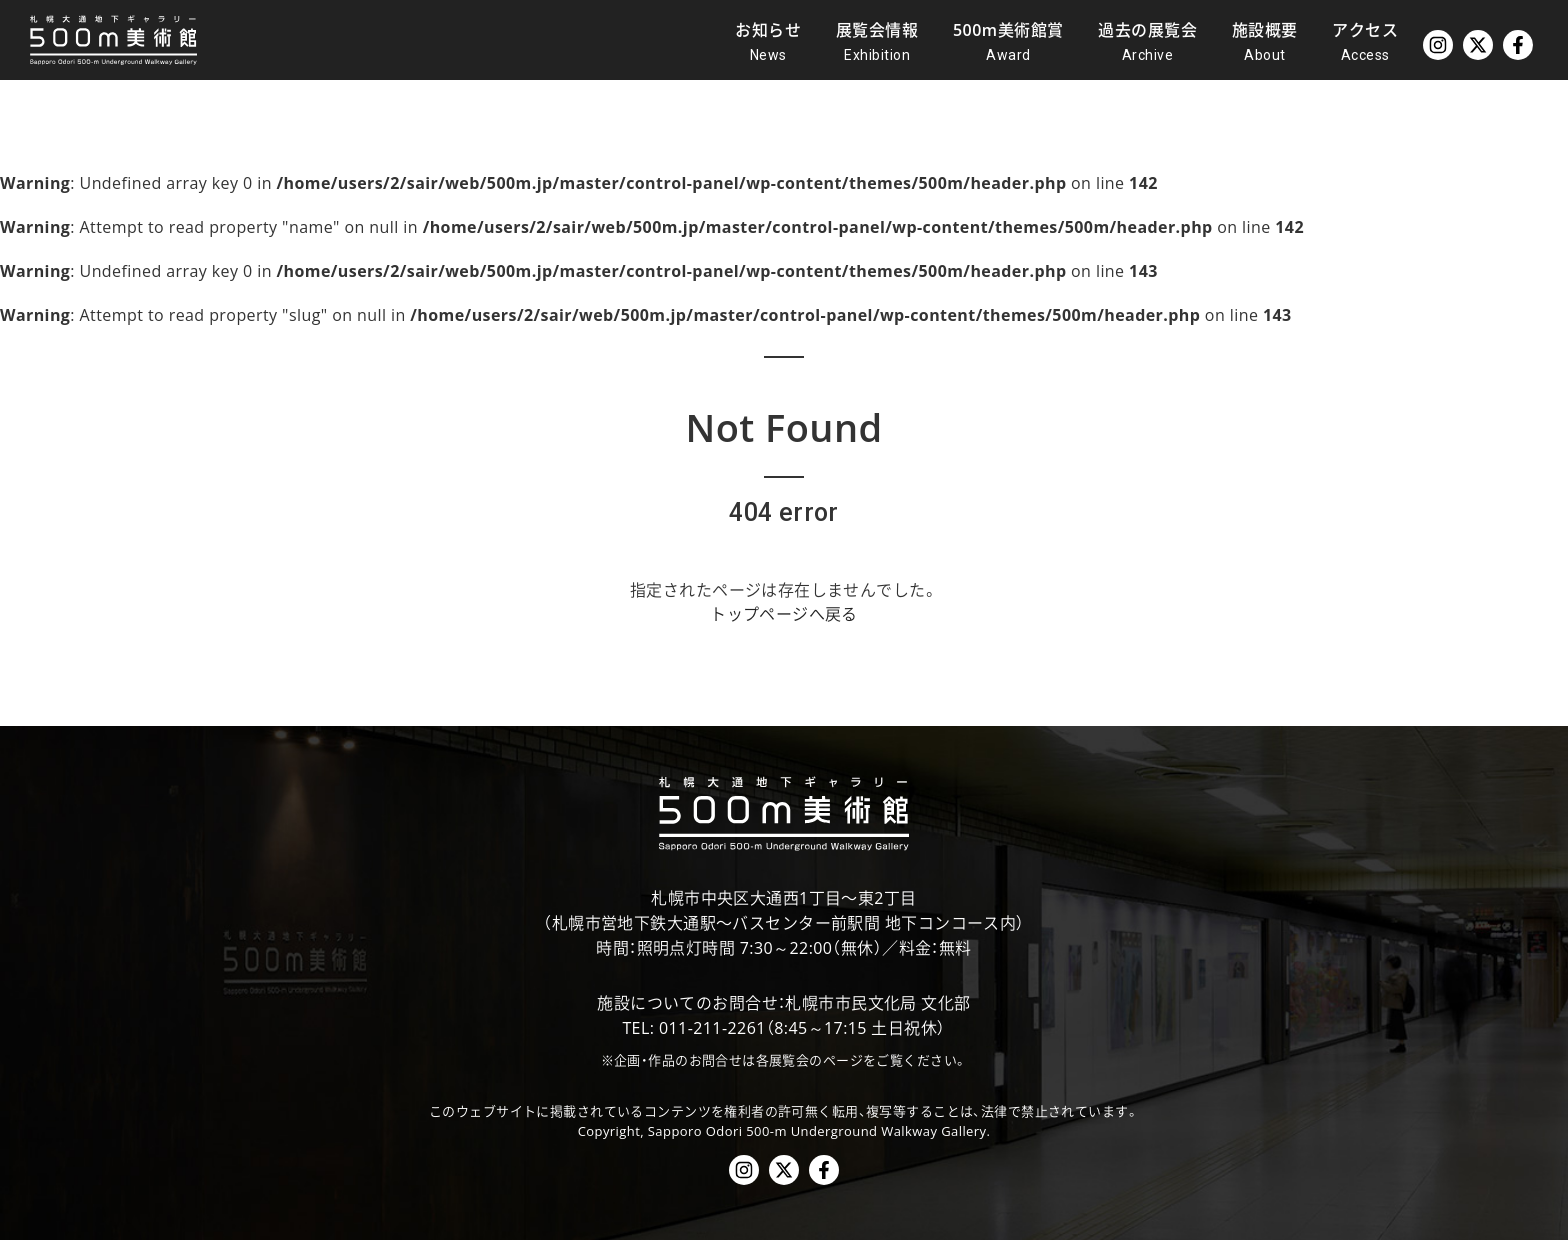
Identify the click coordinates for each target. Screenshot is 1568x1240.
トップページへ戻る (784, 614)
